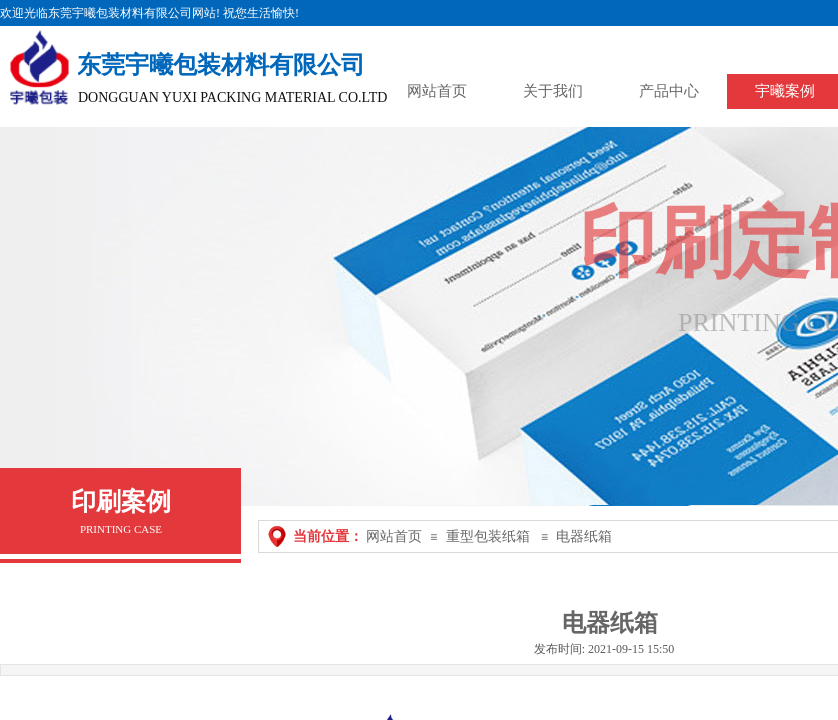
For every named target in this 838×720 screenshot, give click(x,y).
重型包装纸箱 (488, 536)
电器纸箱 (584, 536)
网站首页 (394, 536)
